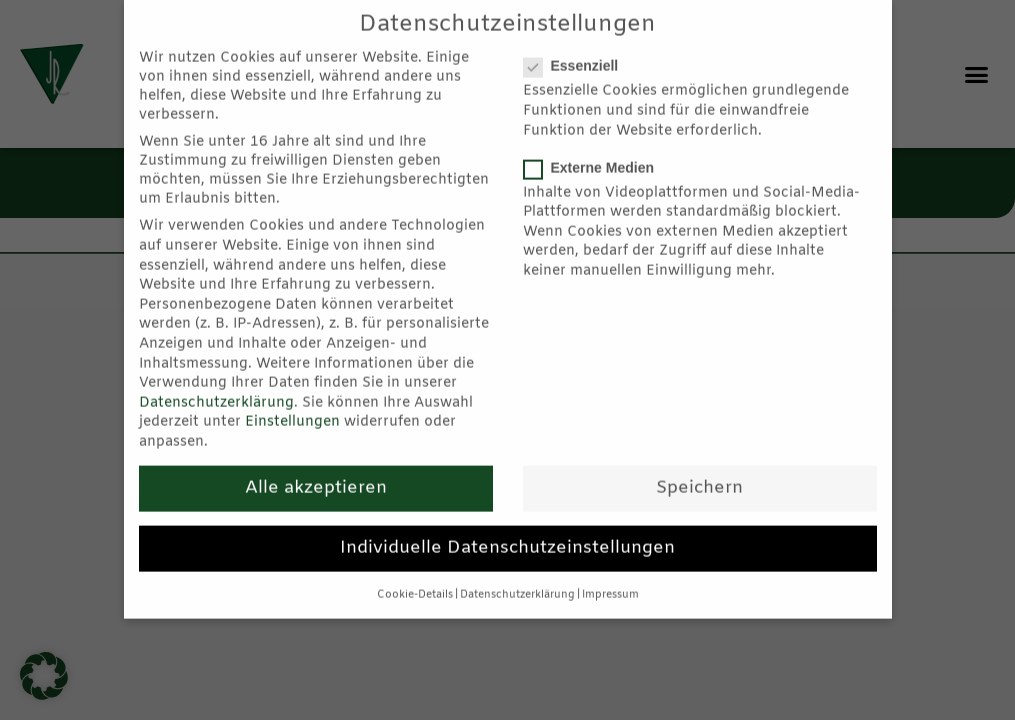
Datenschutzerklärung (216, 380)
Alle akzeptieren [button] (316, 465)
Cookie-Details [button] (415, 573)
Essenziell (578, 44)
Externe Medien (596, 145)
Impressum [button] (610, 573)
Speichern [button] (699, 465)
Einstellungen (292, 400)
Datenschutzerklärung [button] (517, 573)
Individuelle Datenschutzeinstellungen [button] (507, 525)
